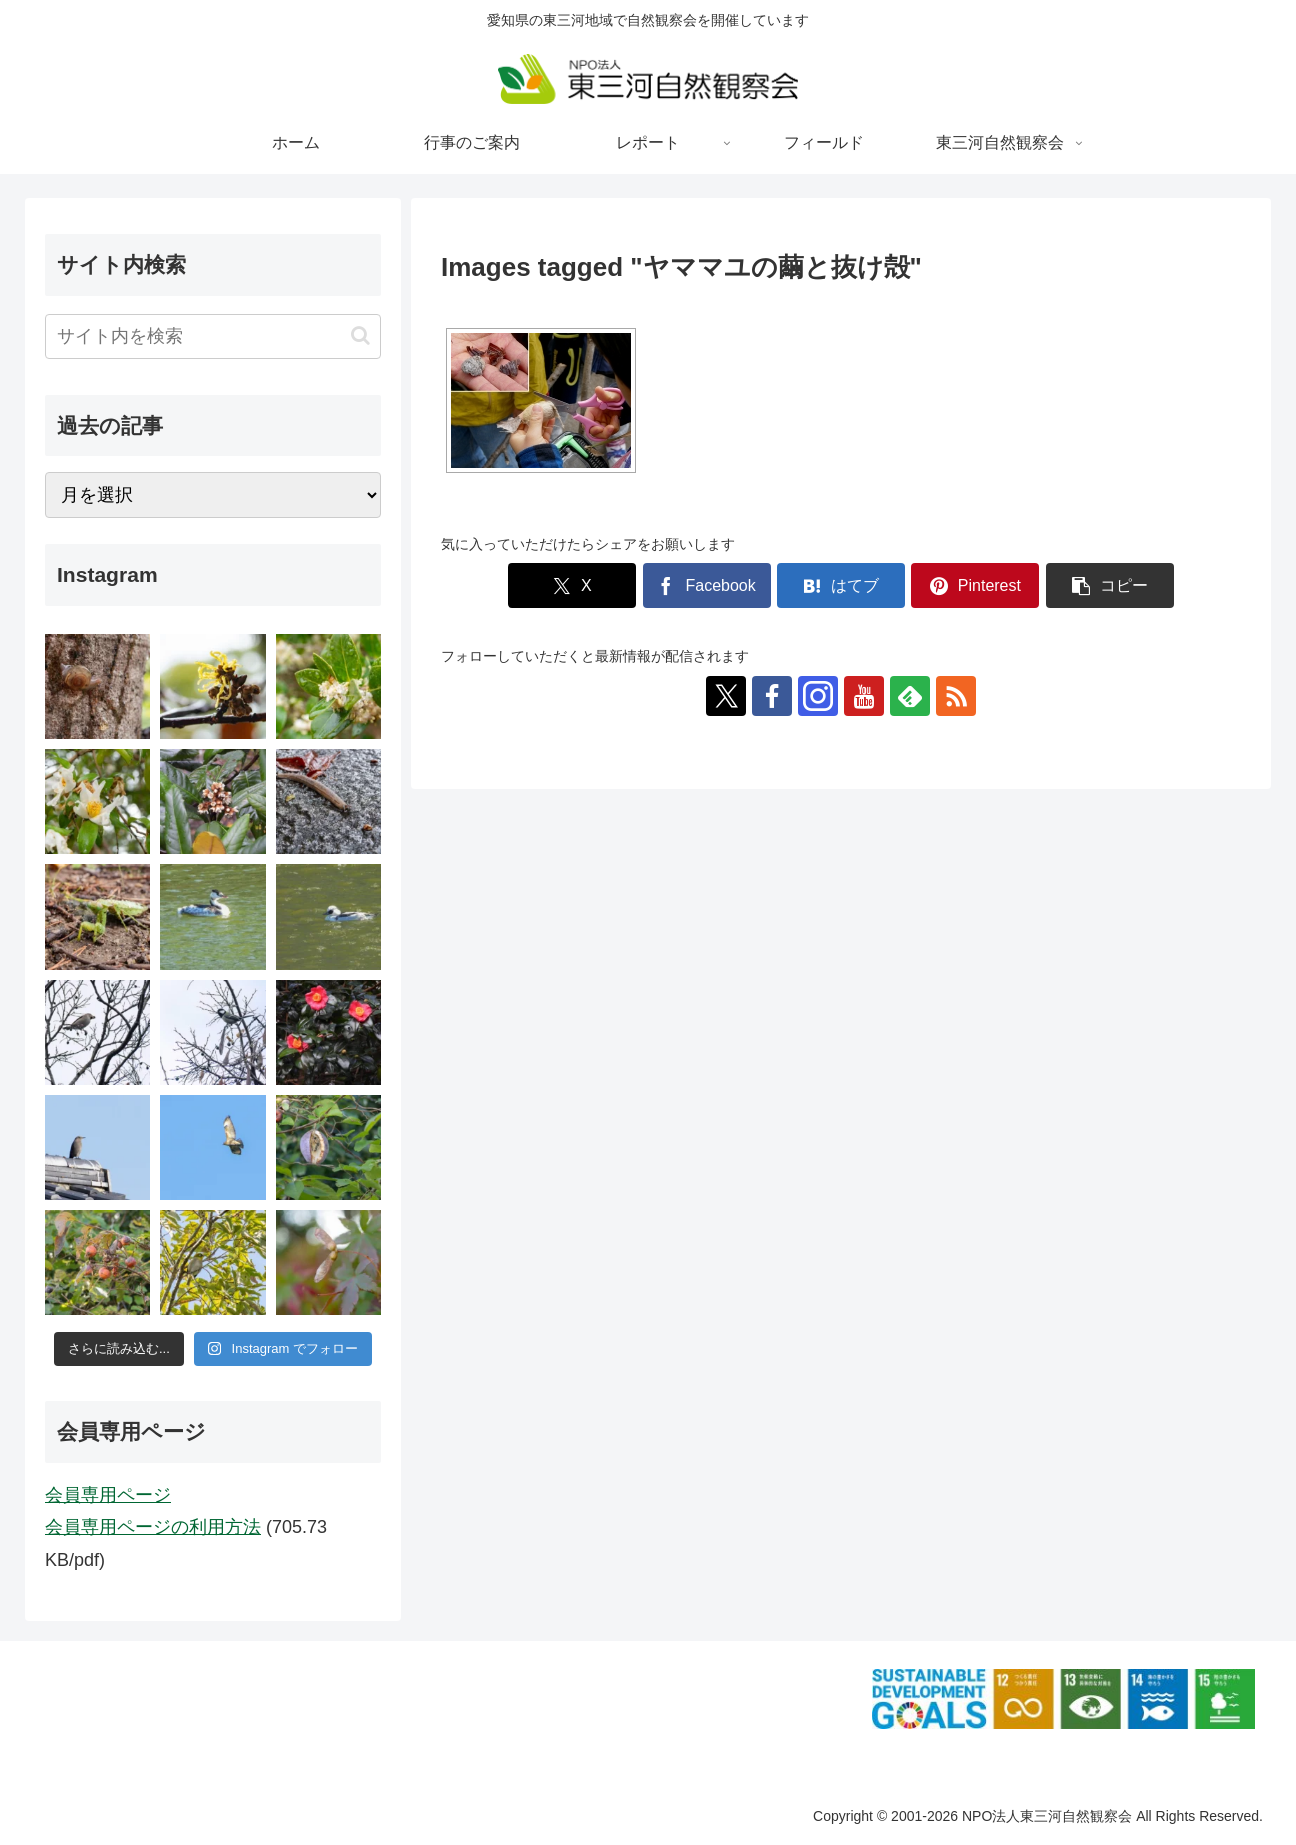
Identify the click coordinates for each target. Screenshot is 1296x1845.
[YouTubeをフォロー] (864, 696)
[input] (213, 336)
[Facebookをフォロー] (772, 696)
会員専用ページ (108, 1495)
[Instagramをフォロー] (818, 696)
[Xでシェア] (572, 585)
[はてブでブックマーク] (841, 585)
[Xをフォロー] (726, 696)
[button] (1110, 585)
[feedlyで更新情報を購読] (910, 696)
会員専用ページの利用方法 (153, 1527)
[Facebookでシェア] (707, 585)
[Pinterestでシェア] (975, 585)
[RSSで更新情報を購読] (956, 696)
